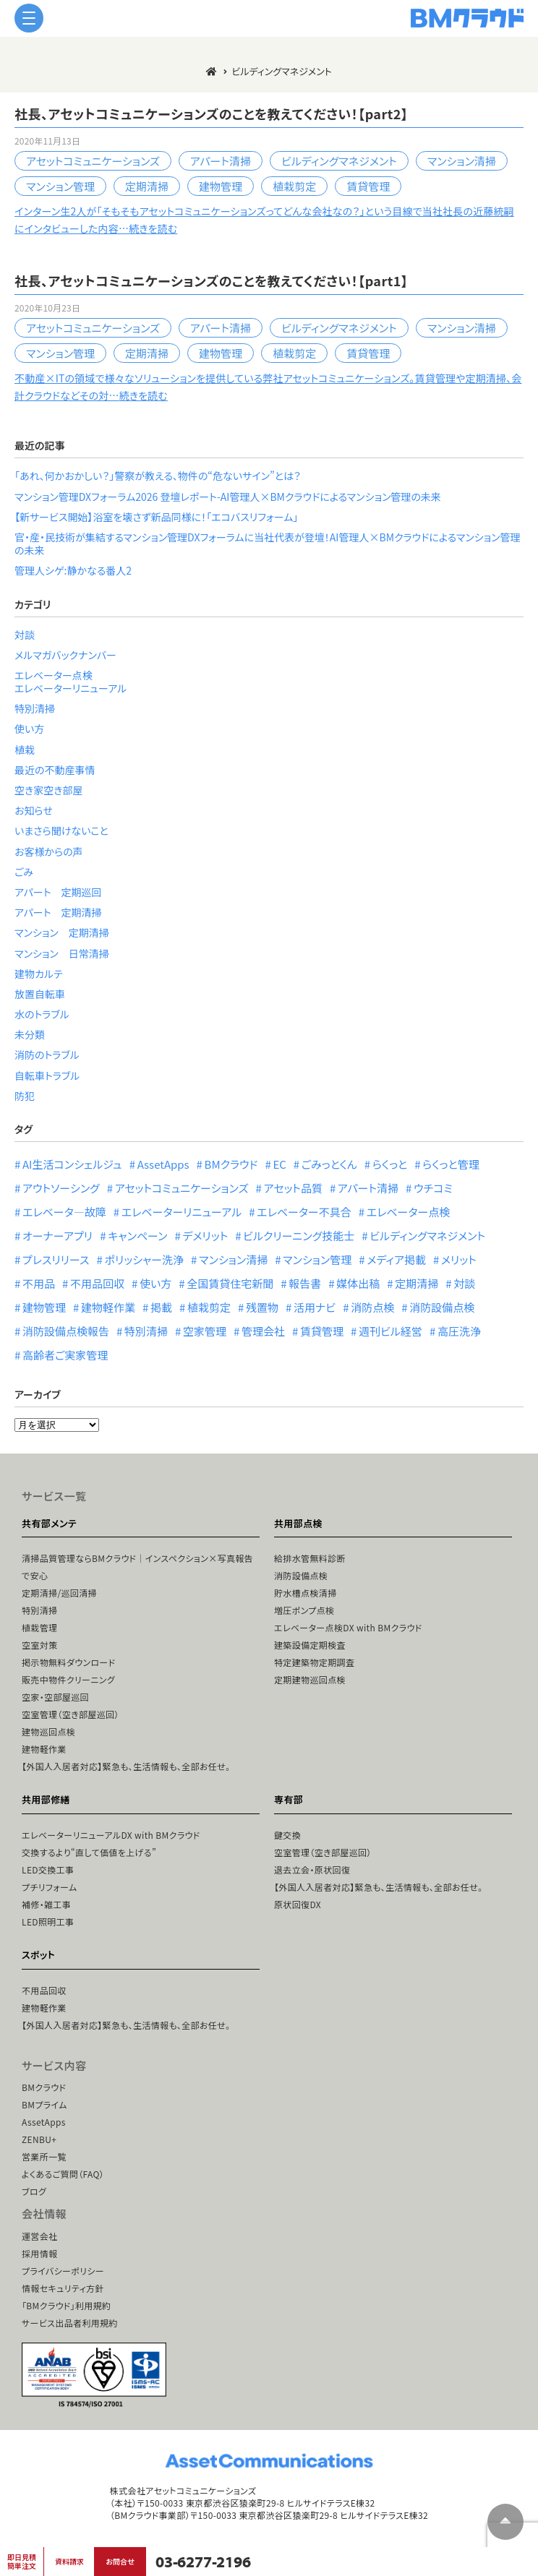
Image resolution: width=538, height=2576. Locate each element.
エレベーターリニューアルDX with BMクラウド (111, 1835)
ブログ (34, 2191)
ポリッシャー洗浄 (144, 1259)
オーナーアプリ (57, 1235)
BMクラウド (231, 1164)
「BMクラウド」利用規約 (66, 2305)
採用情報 (39, 2253)
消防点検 (372, 1307)
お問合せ (120, 2561)
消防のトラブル (47, 1054)
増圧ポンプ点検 (304, 1610)
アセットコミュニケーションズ (93, 160)
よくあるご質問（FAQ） (63, 2174)
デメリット (205, 1235)
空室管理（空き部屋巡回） (70, 1714)
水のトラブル (41, 1014)
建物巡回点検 (48, 1731)
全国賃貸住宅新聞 (230, 1283)
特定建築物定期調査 (314, 1662)
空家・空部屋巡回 (55, 1697)
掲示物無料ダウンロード (68, 1662)
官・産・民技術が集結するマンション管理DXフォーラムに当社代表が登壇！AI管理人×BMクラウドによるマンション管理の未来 (267, 543)
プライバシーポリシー (63, 2270)
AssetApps (163, 1164)
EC (279, 1164)
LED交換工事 (48, 1869)
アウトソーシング (61, 1187)
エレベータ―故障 (64, 1211)
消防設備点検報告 (65, 1331)
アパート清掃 (220, 160)
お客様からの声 (48, 851)
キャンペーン (137, 1235)
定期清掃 (146, 186)
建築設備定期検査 (310, 1645)
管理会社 (263, 1331)
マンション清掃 (461, 160)
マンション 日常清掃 (61, 953)
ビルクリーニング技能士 (298, 1235)
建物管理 (220, 186)
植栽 (24, 749)
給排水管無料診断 (310, 1558)
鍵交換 (287, 1835)
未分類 (29, 1034)
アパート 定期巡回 (58, 892)
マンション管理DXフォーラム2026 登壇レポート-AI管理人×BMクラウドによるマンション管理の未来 (227, 496)
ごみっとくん (329, 1164)
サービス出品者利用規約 (70, 2323)
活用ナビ (315, 1307)
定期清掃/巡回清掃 (59, 1593)
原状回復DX (297, 1904)
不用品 (38, 1283)
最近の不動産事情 (54, 770)
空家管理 (204, 1331)
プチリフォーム (49, 1887)
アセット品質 (293, 1187)
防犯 (24, 1096)
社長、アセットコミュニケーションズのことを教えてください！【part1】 (211, 280)
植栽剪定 (294, 186)
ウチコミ (433, 1187)
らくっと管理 (450, 1164)
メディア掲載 (396, 1259)
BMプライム (44, 2104)
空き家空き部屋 (48, 790)
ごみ (23, 871)
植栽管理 (39, 1627)
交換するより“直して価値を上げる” (89, 1852)
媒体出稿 (358, 1283)
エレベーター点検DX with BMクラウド (348, 1627)
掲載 (161, 1307)
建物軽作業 (108, 1307)
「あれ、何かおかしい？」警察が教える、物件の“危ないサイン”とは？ (157, 475)
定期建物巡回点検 (310, 1679)
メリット (459, 1259)
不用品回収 (97, 1283)
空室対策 (39, 1645)
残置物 (262, 1307)
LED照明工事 (48, 1921)
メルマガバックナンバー (65, 655)
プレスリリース (56, 1259)
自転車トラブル (47, 1075)
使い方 (29, 728)
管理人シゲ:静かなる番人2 (73, 570)
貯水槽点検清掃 (305, 1593)
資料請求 (69, 2561)
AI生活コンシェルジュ (72, 1164)
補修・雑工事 (46, 1904)
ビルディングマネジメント (339, 160)
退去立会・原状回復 (312, 1869)
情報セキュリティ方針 (63, 2288)
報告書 (305, 1283)
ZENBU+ (39, 2139)
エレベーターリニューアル (70, 688)
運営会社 (39, 2236)
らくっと (389, 1164)
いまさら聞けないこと (61, 830)
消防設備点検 (441, 1307)
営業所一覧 (44, 2156)
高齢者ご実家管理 (65, 1354)
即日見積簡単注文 (21, 2561)
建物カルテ (38, 973)
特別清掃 (34, 708)
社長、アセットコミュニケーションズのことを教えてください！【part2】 (211, 113)
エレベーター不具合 (304, 1211)
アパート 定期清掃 (58, 912)
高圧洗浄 (459, 1331)
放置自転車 (39, 994)
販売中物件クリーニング (68, 1679)
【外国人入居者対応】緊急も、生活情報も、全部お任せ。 (126, 1766)
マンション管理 (60, 186)
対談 (24, 634)
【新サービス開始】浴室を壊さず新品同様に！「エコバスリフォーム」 (156, 517)
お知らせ (33, 810)
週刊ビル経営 (390, 1331)
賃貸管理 (368, 186)
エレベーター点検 (53, 675)
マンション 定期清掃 (61, 932)
